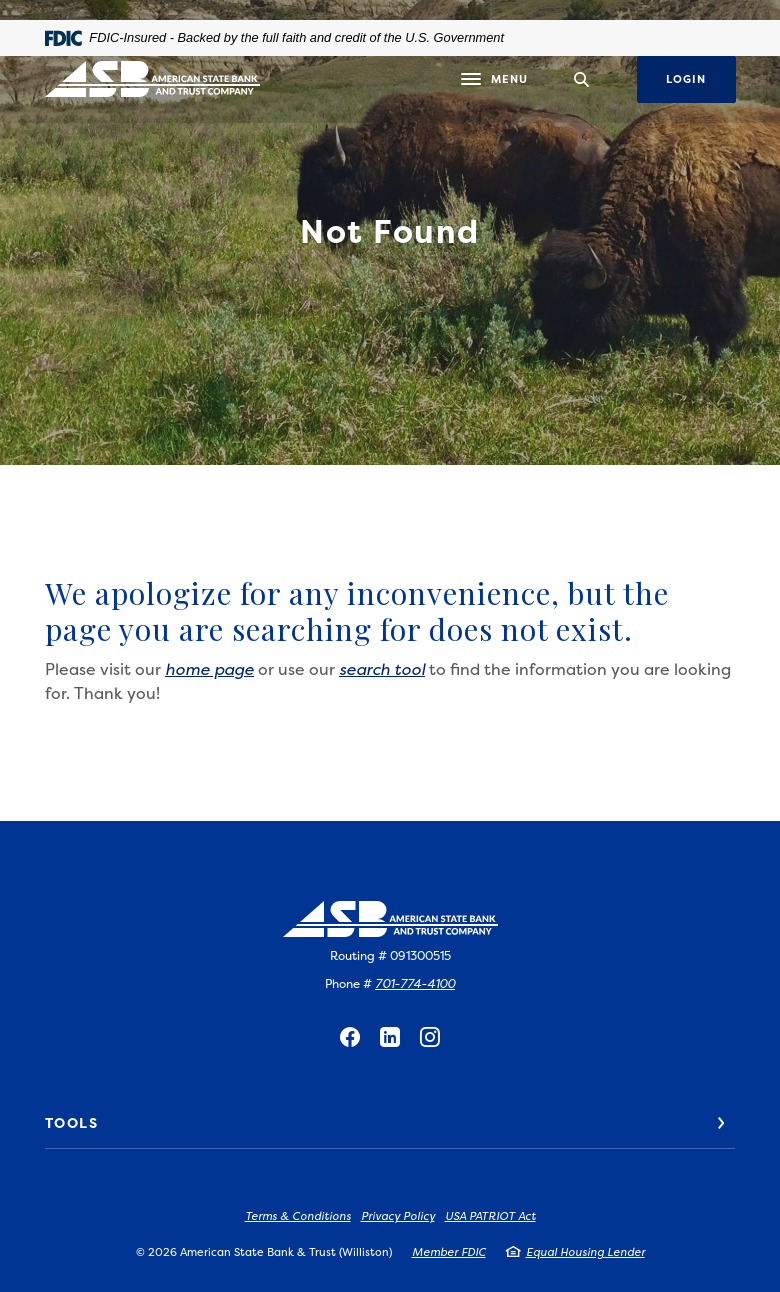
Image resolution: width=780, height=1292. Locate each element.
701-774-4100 (415, 983)
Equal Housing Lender (585, 1252)
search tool (382, 669)
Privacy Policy (398, 1216)
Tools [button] (71, 1122)
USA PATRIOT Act (490, 1216)
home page (209, 669)
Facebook (350, 1037)
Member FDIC (449, 1252)
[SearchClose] (582, 79)
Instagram (430, 1037)
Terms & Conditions (298, 1216)
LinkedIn (390, 1037)
